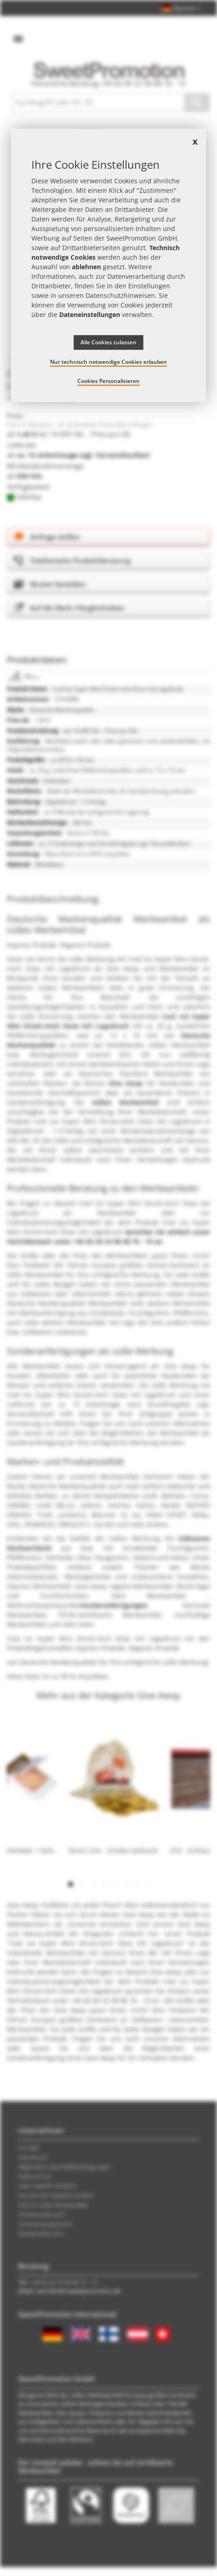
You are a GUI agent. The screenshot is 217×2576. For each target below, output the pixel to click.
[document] (108, 265)
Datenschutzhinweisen (120, 295)
